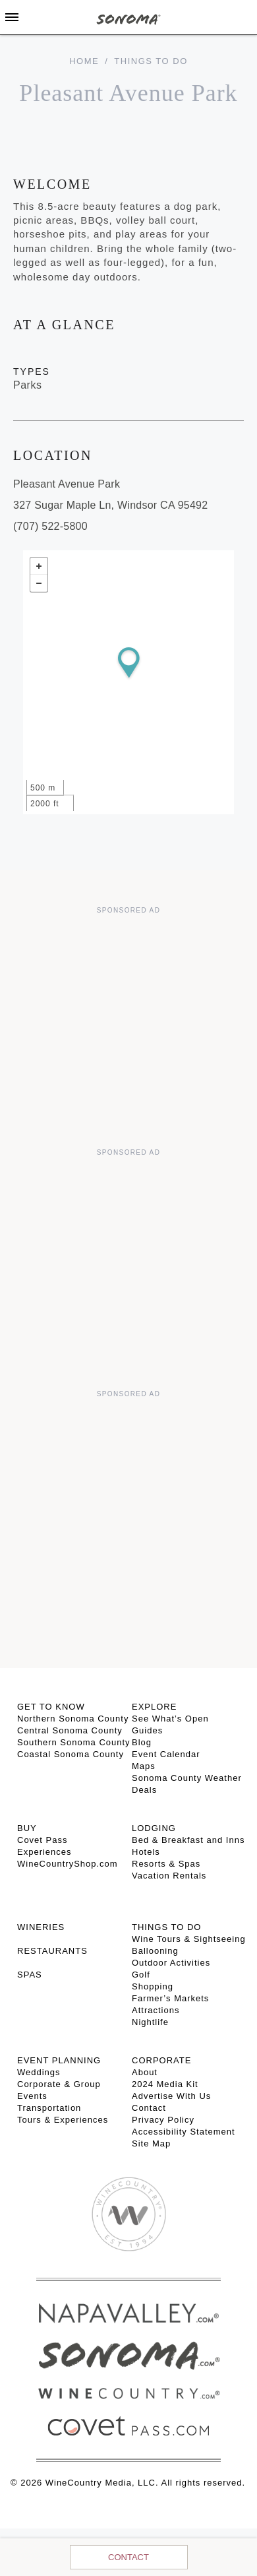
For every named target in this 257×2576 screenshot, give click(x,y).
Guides (147, 1730)
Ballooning (155, 1951)
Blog (142, 1742)
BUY (27, 1828)
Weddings (39, 2072)
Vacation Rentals (169, 1876)
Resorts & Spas (166, 1864)
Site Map (151, 2143)
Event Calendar (166, 1754)
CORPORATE (161, 2060)
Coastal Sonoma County (70, 1754)
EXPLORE (154, 1707)
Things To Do (150, 61)
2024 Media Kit (165, 2084)
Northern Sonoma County (72, 1718)
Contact (128, 2557)
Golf (141, 1975)
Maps (144, 1766)
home (84, 61)
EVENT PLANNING (59, 2060)
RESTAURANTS (52, 1951)
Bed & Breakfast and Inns (188, 1840)
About (144, 2072)
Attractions (155, 2010)
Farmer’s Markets (170, 1998)
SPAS (29, 1975)
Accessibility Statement (183, 2132)
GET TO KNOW (51, 1707)
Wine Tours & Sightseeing (189, 1939)
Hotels (146, 1852)
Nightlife (150, 2022)
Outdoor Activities (171, 1963)
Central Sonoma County (70, 1730)
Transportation (49, 2108)
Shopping (152, 1986)
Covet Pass (42, 1840)
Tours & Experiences (62, 2120)
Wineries (41, 1927)
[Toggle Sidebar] (11, 17)
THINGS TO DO (166, 1927)
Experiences (44, 1852)
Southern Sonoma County (73, 1742)
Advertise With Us (171, 2096)
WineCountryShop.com (67, 1864)
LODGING (154, 1828)
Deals (144, 1790)
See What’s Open (170, 1718)
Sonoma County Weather (187, 1778)
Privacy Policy (163, 2120)
